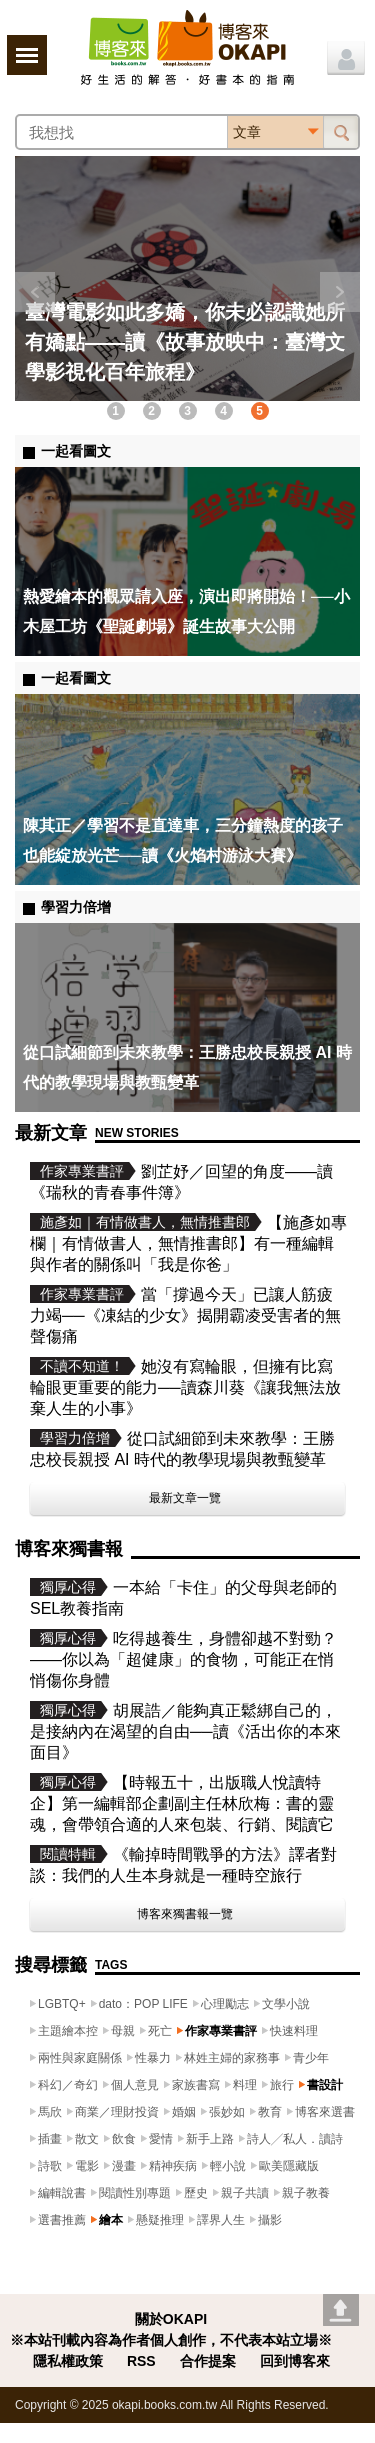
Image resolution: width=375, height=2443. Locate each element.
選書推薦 (62, 2220)
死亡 (160, 2031)
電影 (87, 2166)
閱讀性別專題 (135, 2193)
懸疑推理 (160, 2220)
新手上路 (210, 2139)
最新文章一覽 (185, 1498)
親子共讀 (245, 2193)
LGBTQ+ (62, 2004)
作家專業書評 (221, 2031)
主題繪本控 (68, 2031)
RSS (141, 2361)
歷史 (196, 2193)
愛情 (161, 2139)
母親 (123, 2031)
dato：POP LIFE (143, 2004)
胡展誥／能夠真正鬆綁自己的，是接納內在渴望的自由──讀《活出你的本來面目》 (185, 1731)
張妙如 (227, 2112)
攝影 (270, 2220)
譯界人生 (221, 2220)
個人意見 (135, 2085)
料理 (245, 2085)
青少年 (311, 2058)
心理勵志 (225, 2004)
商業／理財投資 (117, 2112)
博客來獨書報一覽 (185, 1914)
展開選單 (27, 55)
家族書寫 (196, 2085)
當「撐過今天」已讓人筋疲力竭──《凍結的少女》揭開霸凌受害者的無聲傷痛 (185, 1315)
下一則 (340, 292)
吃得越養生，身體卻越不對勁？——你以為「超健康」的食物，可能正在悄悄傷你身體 (183, 1659)
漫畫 (124, 2166)
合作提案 (208, 2361)
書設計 (325, 2085)
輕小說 (228, 2166)
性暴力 (153, 2058)
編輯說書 (62, 2193)
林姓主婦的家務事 (232, 2058)
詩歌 (50, 2166)
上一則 (35, 292)
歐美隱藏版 (289, 2166)
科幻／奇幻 (68, 2085)
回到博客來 (295, 2361)
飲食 (124, 2139)
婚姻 (184, 2112)
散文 (87, 2139)
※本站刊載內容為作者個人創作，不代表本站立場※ (171, 2340)
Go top (341, 2310)
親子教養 (306, 2193)
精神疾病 (173, 2166)
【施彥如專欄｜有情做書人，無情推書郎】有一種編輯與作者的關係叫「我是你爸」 (188, 1243)
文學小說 (286, 2004)
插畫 (50, 2139)
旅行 (282, 2085)
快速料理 (294, 2031)
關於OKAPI (171, 2319)
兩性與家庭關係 (80, 2058)
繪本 (111, 2220)
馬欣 (50, 2112)
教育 (270, 2112)
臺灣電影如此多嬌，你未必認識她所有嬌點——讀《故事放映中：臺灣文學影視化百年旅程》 (185, 342)
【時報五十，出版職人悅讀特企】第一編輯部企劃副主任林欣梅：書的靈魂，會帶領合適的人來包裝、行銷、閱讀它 (182, 1803)
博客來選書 (325, 2112)
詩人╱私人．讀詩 (295, 2139)
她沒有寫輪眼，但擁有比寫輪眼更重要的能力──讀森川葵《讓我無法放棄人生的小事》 (185, 1387)
